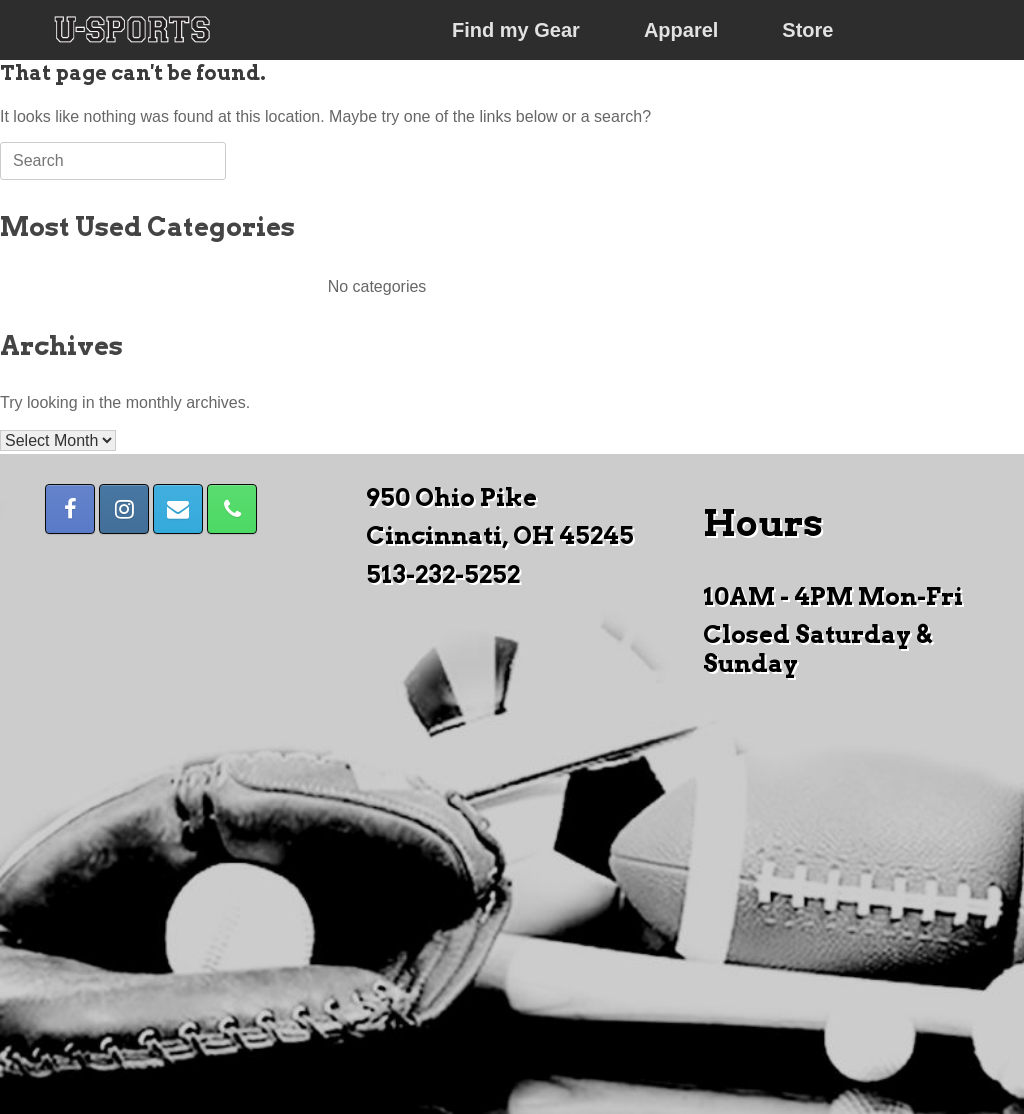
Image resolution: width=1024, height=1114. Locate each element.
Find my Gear (516, 30)
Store (807, 30)
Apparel (681, 30)
